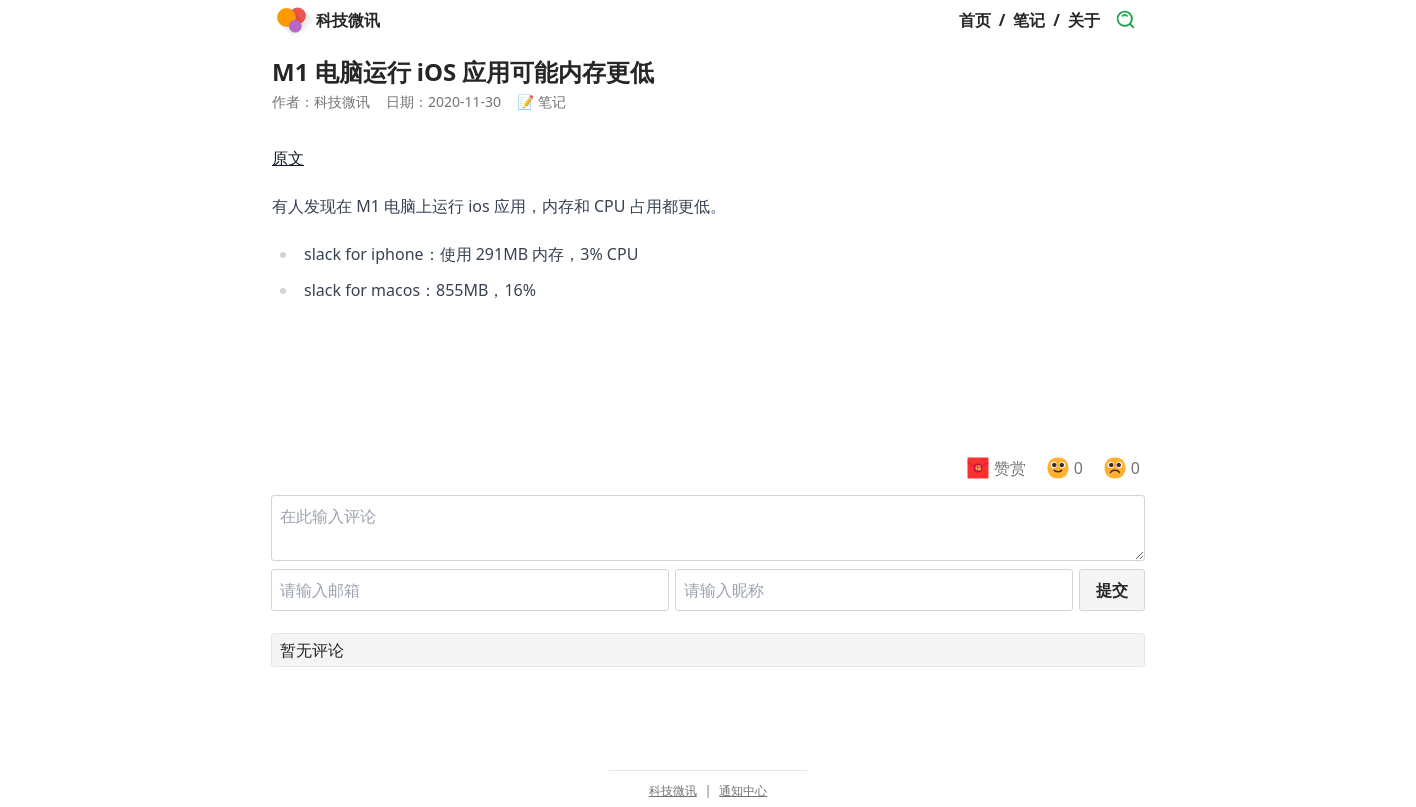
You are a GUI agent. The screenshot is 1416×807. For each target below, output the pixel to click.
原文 (288, 158)
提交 (1112, 590)
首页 (975, 20)
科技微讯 (673, 791)
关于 (1084, 20)
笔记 (1029, 20)
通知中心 (743, 791)
